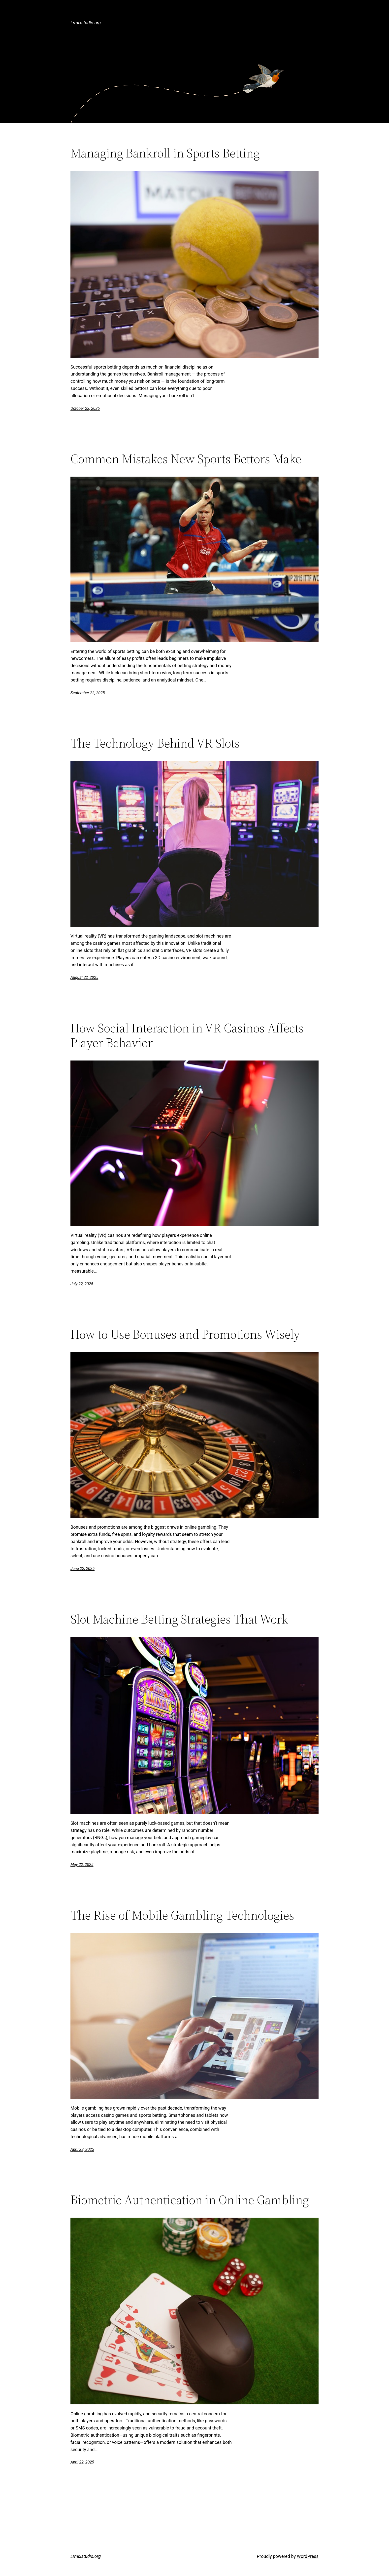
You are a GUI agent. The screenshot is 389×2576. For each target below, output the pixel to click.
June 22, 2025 (82, 1568)
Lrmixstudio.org (85, 22)
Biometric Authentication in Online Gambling (189, 2199)
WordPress (308, 2556)
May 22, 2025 (81, 1864)
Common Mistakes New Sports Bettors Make (185, 458)
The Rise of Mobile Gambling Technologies (182, 1915)
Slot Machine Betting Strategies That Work (179, 1619)
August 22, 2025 (84, 977)
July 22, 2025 (81, 1284)
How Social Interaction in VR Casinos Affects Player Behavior (187, 1035)
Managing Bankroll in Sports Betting (165, 153)
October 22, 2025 (85, 408)
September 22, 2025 (87, 692)
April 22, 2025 (82, 2149)
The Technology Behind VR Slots (155, 743)
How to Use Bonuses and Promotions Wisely (185, 1334)
